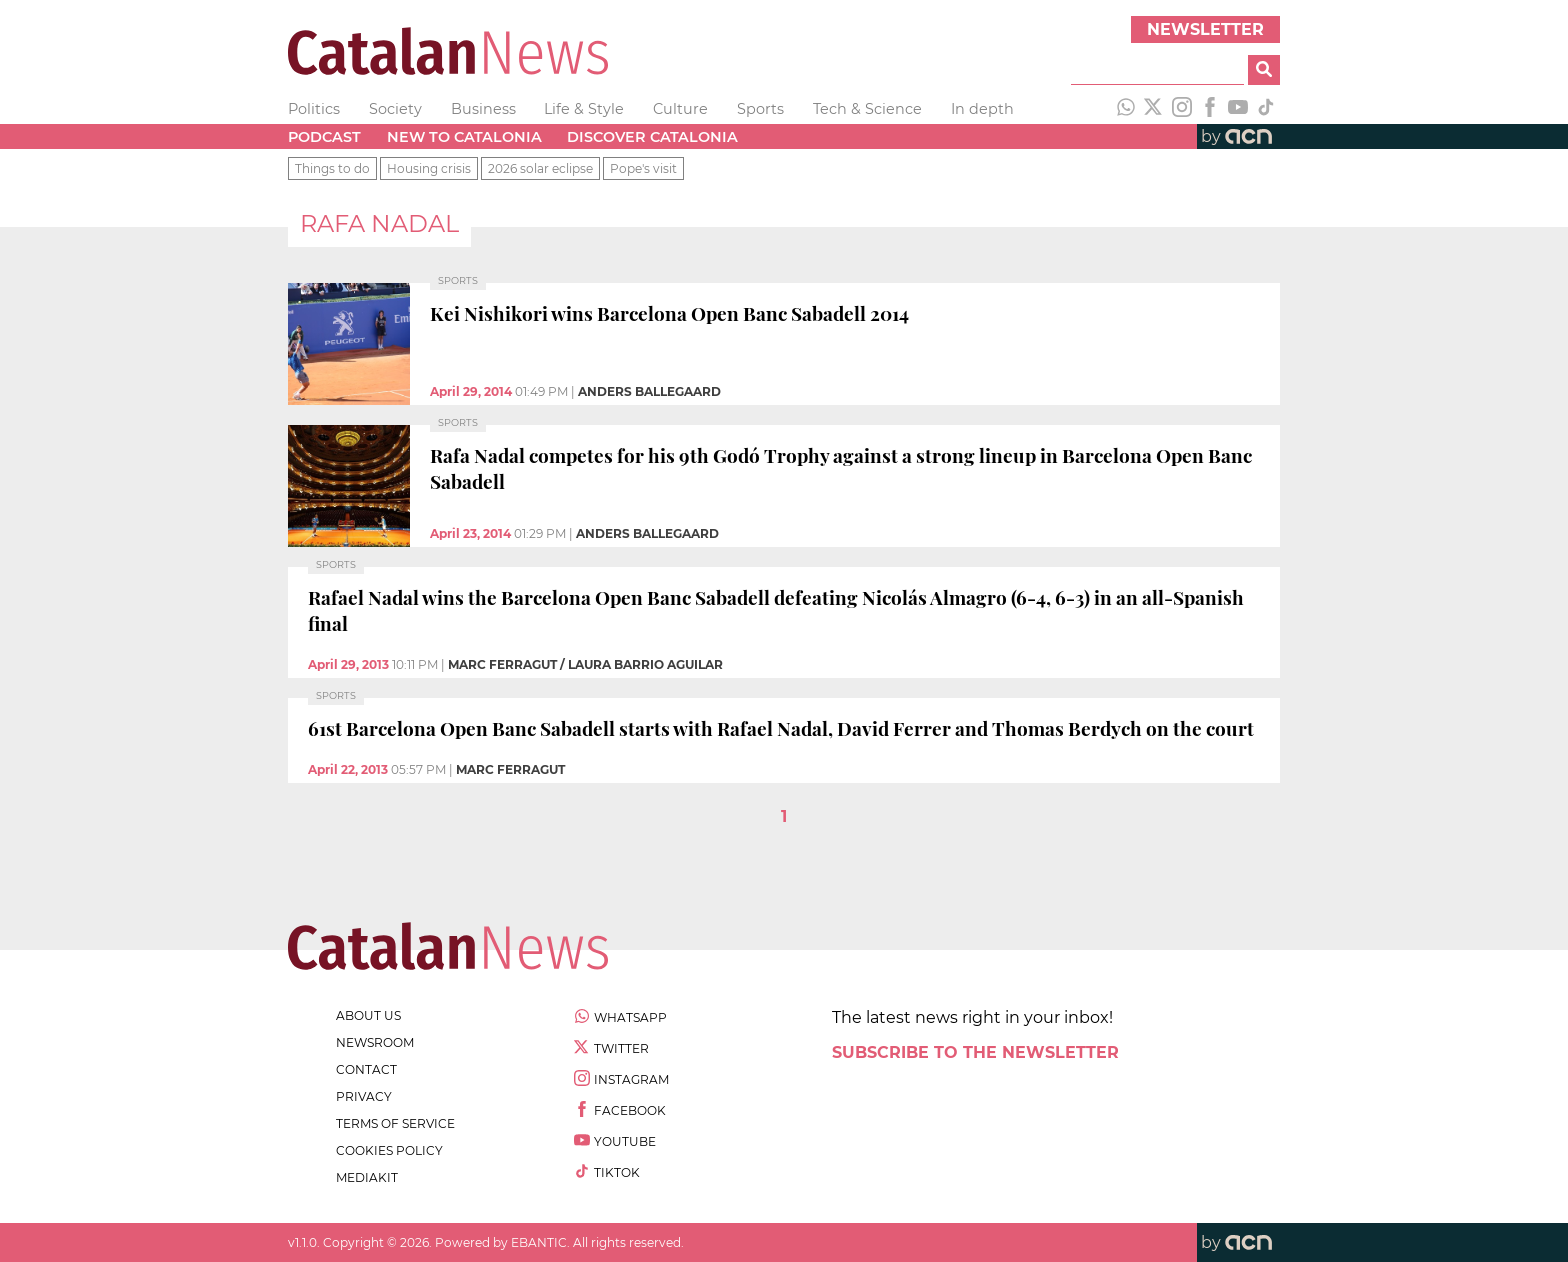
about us (368, 1015)
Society (395, 109)
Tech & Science (867, 109)
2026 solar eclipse (540, 168)
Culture (680, 109)
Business (483, 109)
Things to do (332, 168)
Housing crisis (429, 168)
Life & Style (584, 109)
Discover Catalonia (652, 137)
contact (366, 1069)
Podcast (324, 137)
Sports (760, 109)
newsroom (375, 1042)
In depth (982, 109)
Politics (314, 109)
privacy (364, 1096)
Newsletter (1205, 29)
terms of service (395, 1123)
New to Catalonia (464, 137)
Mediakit (367, 1177)
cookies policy (389, 1150)
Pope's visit (643, 168)
